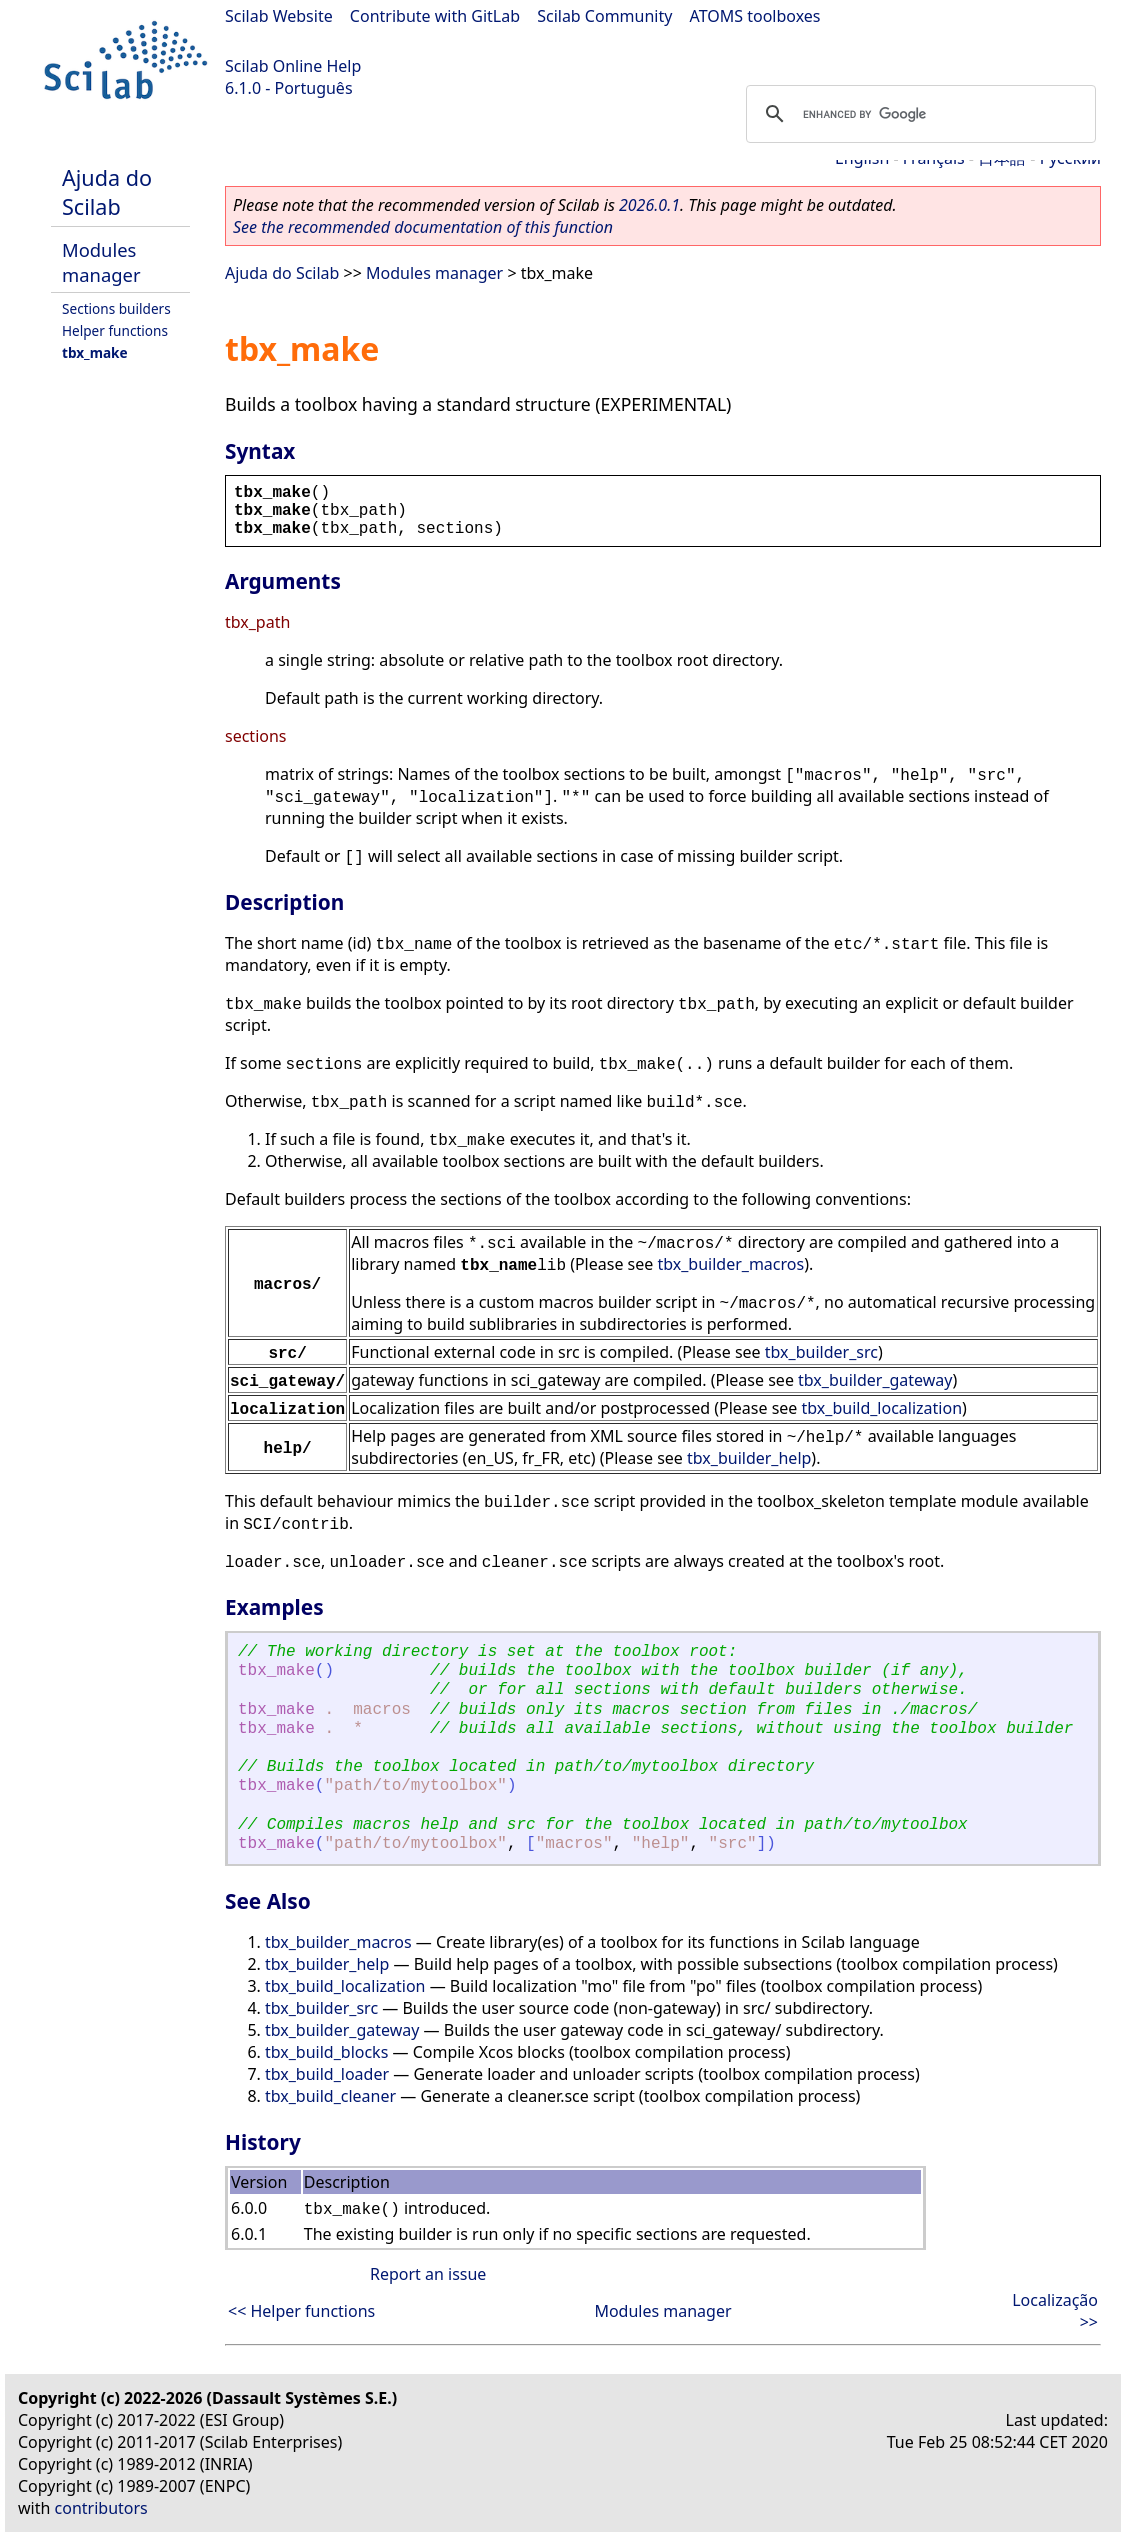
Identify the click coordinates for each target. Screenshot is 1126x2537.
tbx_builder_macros (730, 1264)
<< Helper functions (301, 2311)
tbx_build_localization (882, 1408)
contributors (101, 2508)
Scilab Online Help (293, 66)
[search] (918, 114)
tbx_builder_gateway (875, 1380)
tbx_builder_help (749, 1458)
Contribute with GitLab (435, 16)
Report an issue (428, 2274)
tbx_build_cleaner (330, 2096)
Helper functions (115, 330)
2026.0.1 (649, 205)
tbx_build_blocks (326, 2052)
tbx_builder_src (821, 1352)
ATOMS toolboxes (755, 16)
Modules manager (101, 262)
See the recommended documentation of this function (423, 227)
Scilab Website (279, 16)
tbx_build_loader (327, 2074)
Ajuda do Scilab (107, 192)
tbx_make (95, 352)
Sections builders (116, 308)
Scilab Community (604, 16)
